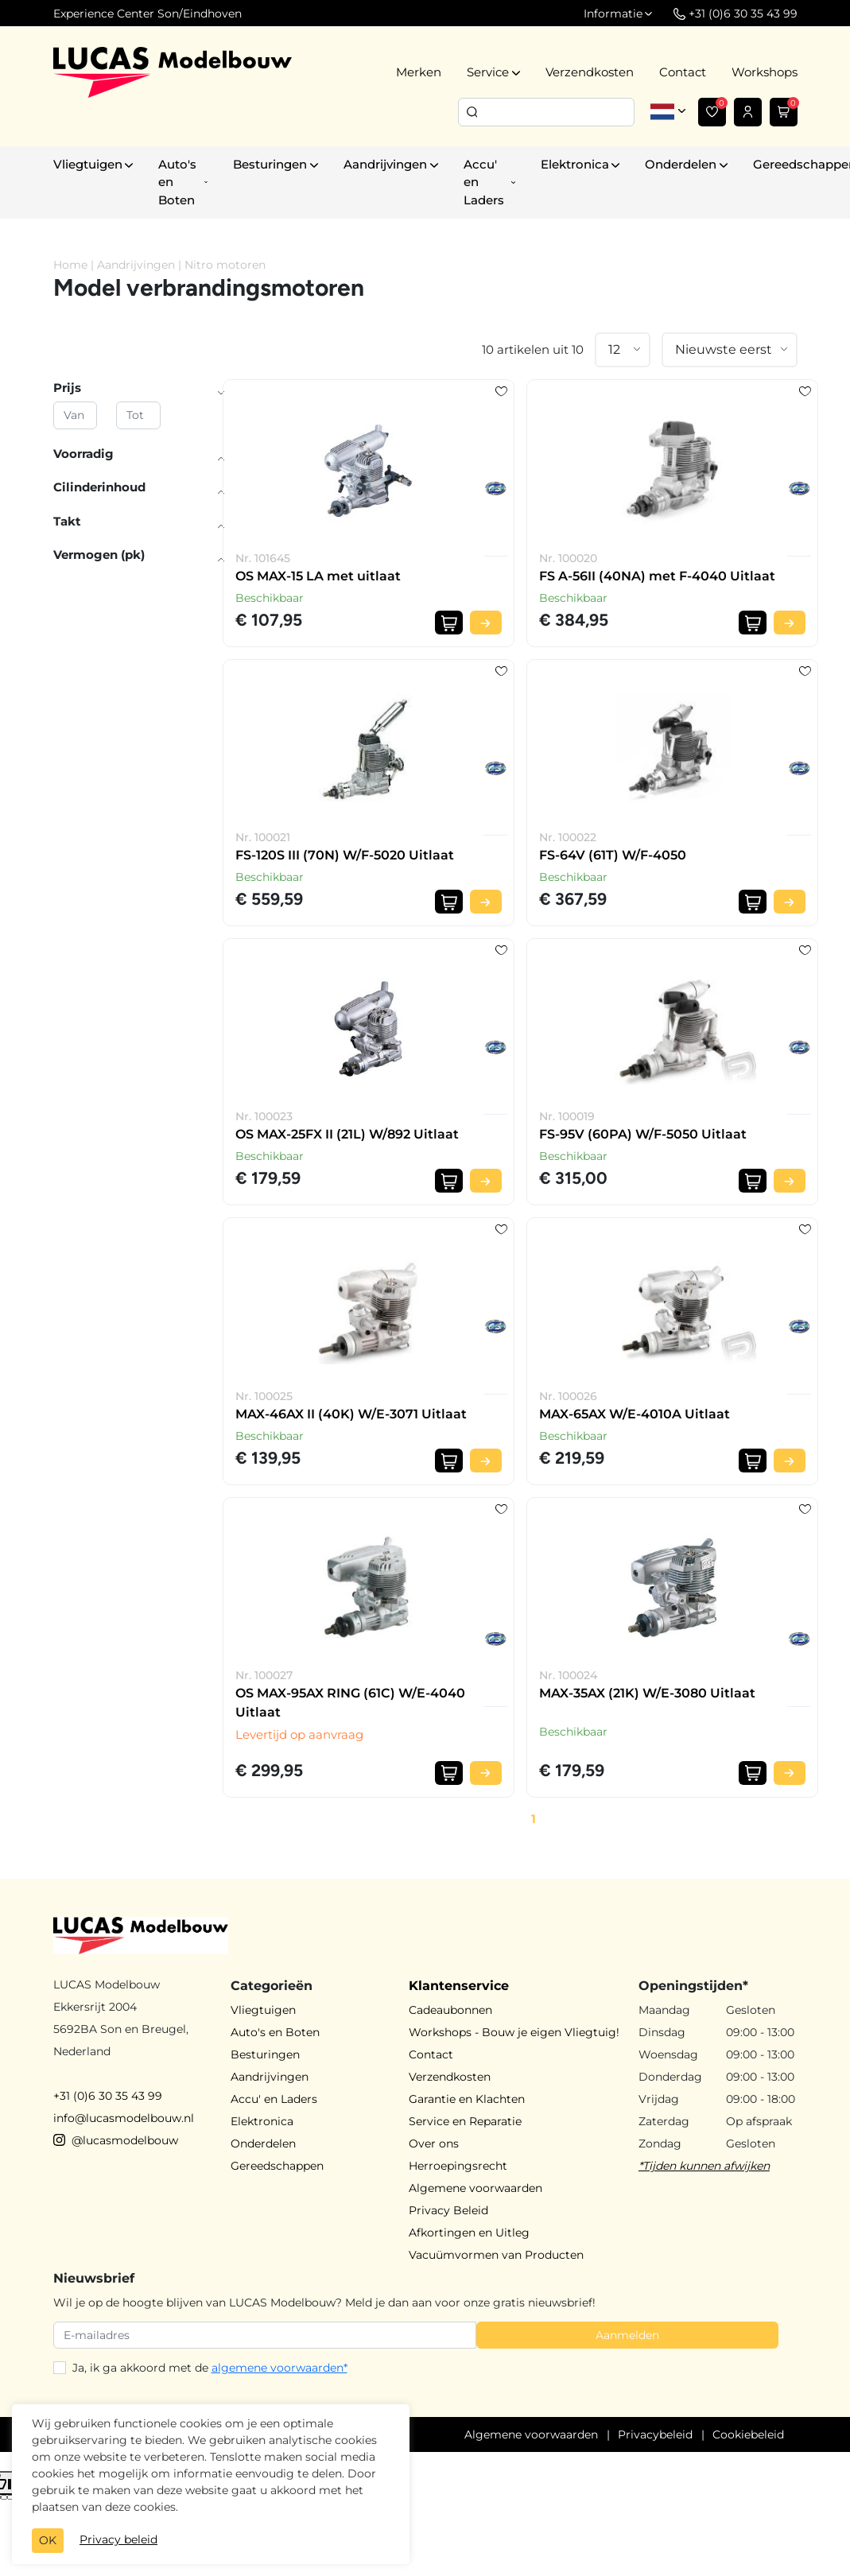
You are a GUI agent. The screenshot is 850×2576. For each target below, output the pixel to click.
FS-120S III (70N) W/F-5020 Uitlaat (344, 855)
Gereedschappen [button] (277, 2166)
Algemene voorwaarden (475, 2188)
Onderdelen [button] (680, 164)
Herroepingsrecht (458, 2166)
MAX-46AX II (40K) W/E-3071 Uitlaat (351, 1414)
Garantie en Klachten (467, 2099)
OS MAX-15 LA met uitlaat (318, 576)
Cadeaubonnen (450, 2010)
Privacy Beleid (448, 2210)
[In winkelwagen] (449, 622)
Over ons (434, 2143)
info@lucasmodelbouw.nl (123, 2118)
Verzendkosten (589, 72)
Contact (682, 72)
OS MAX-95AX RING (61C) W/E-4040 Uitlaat (350, 1703)
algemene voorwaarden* (279, 2368)
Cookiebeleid (748, 2434)
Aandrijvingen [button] (385, 164)
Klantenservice (459, 1985)
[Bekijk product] (486, 622)
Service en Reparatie (465, 2121)
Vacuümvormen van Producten (496, 2255)
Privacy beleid (118, 2539)
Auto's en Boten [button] (177, 182)
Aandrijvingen (136, 265)
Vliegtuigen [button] (87, 164)
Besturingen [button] (270, 164)
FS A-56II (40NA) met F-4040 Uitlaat (657, 576)
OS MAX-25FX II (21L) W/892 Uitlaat (347, 1134)
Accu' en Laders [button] (484, 182)
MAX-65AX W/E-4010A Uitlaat (634, 1414)
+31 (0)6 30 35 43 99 (107, 2096)
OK (47, 2540)
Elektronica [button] (575, 164)
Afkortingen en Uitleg (469, 2232)
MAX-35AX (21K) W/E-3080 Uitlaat (647, 1693)
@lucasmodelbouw (115, 2140)
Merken (418, 72)
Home (70, 265)
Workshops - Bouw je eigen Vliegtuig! (514, 2032)
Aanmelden (627, 2335)
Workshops (765, 72)
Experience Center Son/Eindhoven (147, 13)
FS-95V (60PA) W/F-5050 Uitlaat (643, 1134)
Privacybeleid (655, 2434)
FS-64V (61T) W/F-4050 (612, 855)
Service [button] (488, 72)
